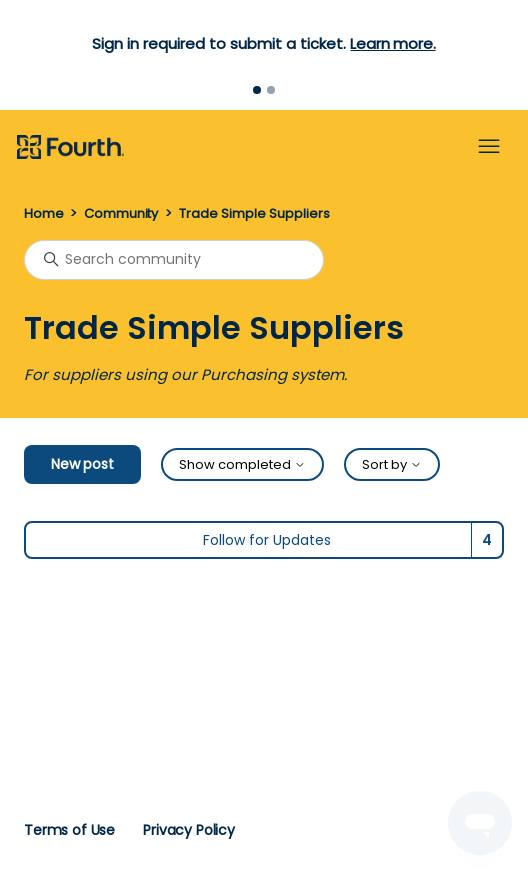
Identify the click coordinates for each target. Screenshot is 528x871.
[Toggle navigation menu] (489, 147)
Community (121, 213)
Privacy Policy (189, 830)
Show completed (242, 464)
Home (43, 213)
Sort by (392, 464)
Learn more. (392, 43)
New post (82, 464)
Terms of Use (69, 830)
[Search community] (174, 260)
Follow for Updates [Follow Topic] (267, 540)
